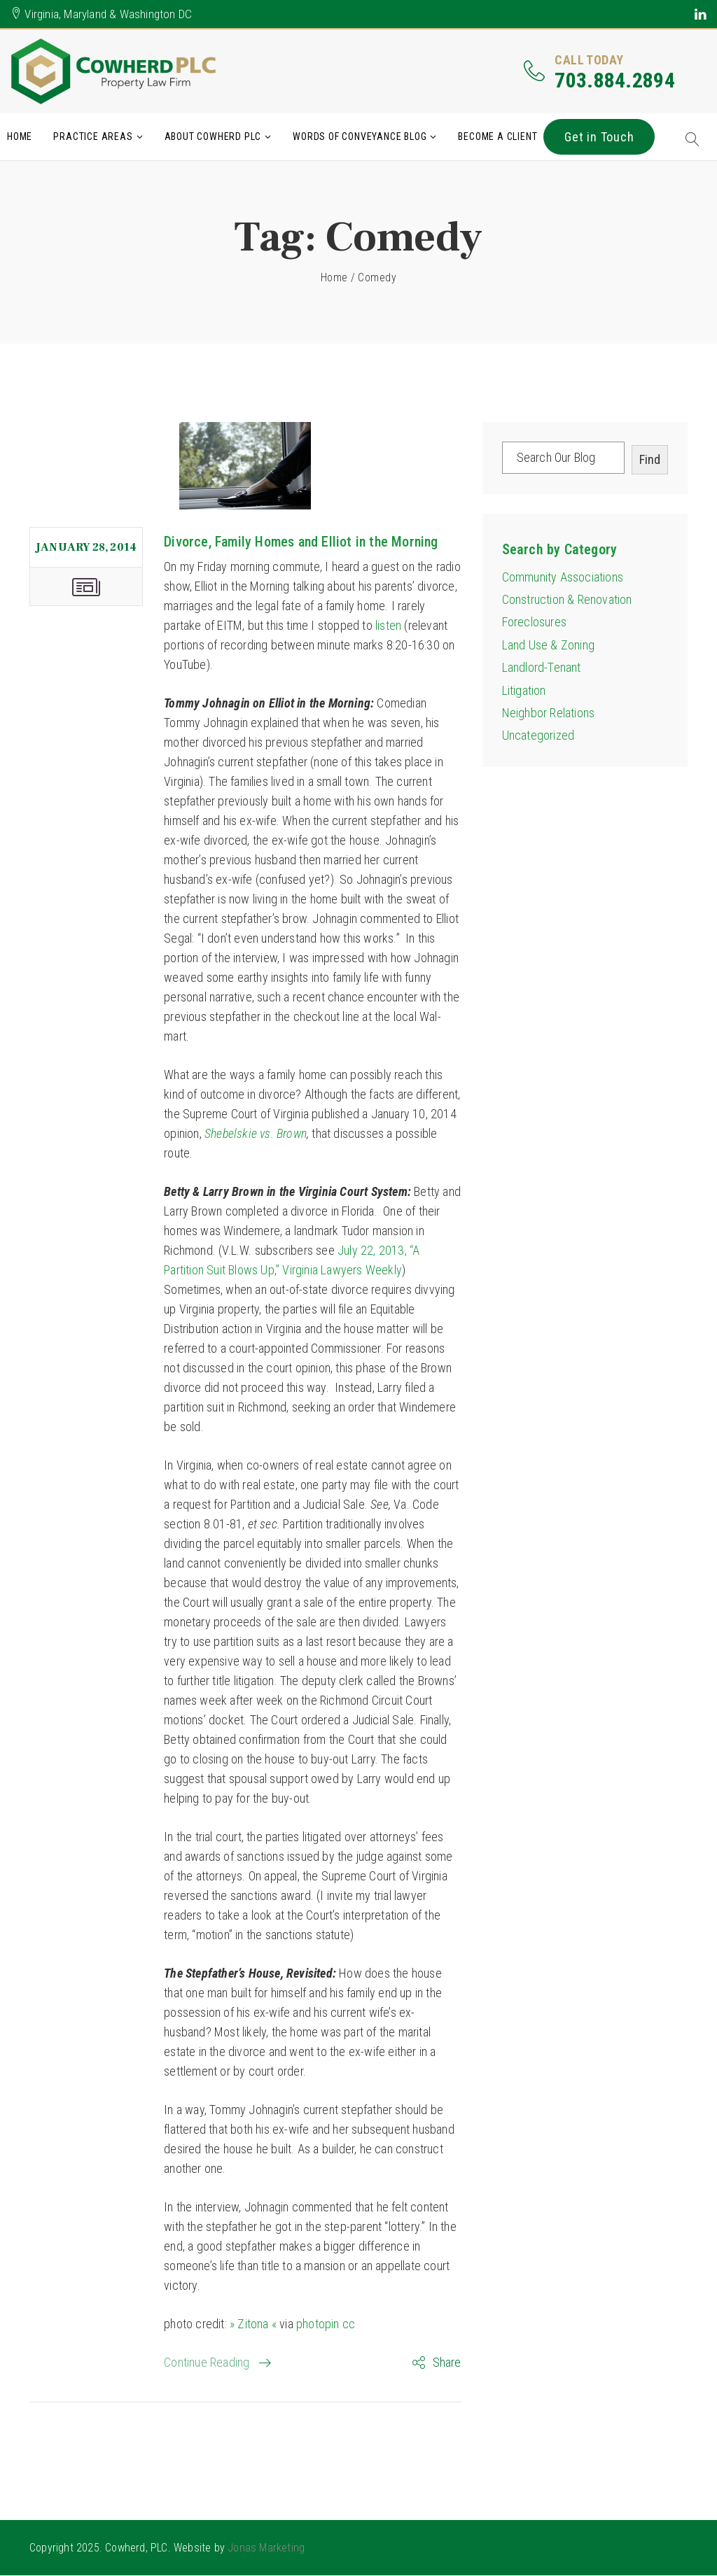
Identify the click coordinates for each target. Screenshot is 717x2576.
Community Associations (562, 577)
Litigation (524, 690)
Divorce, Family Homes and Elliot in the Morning (301, 541)
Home (19, 136)
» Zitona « (253, 2323)
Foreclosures (534, 622)
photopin (318, 2323)
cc (348, 2323)
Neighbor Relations (548, 712)
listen (388, 625)
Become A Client (497, 136)
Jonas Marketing (266, 2547)
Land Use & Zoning (548, 645)
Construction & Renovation (567, 599)
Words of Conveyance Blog (359, 136)
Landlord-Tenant (541, 668)
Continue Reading (206, 2362)
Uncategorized (538, 736)
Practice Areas (92, 136)
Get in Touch (599, 136)
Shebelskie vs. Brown (255, 1133)
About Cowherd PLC (213, 136)
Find (649, 459)
